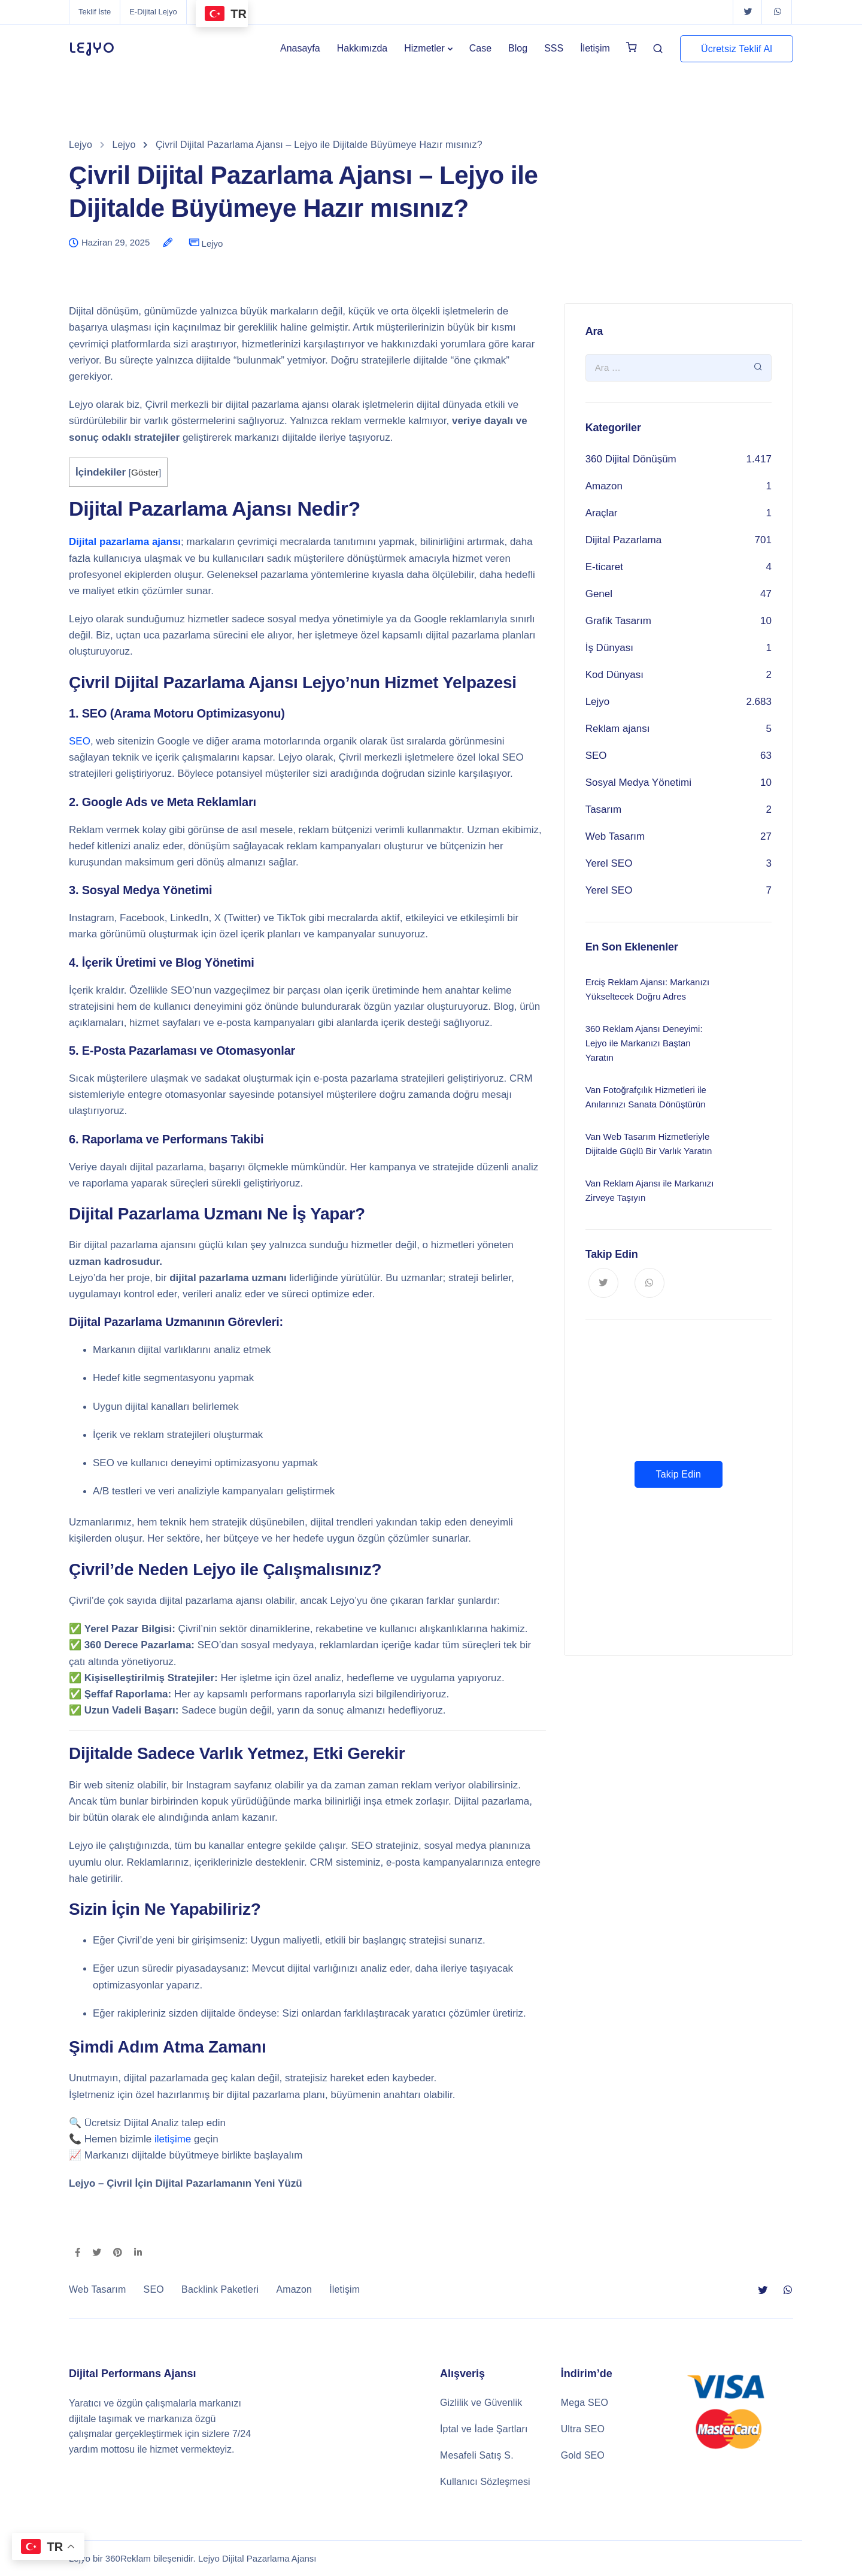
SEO (79, 741)
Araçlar (601, 513)
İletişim (595, 48)
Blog (517, 48)
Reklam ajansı (617, 728)
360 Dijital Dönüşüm (630, 459)
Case (480, 48)
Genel (598, 594)
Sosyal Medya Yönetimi (638, 782)
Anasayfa (300, 48)
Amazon (604, 486)
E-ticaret (604, 567)
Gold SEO (583, 2455)
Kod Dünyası (614, 674)
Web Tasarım (615, 836)
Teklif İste (94, 11)
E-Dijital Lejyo (153, 11)
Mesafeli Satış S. (477, 2455)
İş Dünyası (609, 647)
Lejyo (212, 243)
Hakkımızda (362, 48)
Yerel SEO (609, 863)
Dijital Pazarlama (623, 540)
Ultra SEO (583, 2429)
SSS (553, 48)
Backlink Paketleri (220, 2289)
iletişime (172, 2139)
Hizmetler (424, 48)
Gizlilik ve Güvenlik (481, 2403)
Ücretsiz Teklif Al (736, 49)
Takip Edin (678, 1474)
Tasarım (603, 809)
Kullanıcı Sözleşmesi (485, 2482)
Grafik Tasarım (618, 620)
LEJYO (92, 48)
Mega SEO (585, 2403)
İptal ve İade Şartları (484, 2429)
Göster (145, 472)
